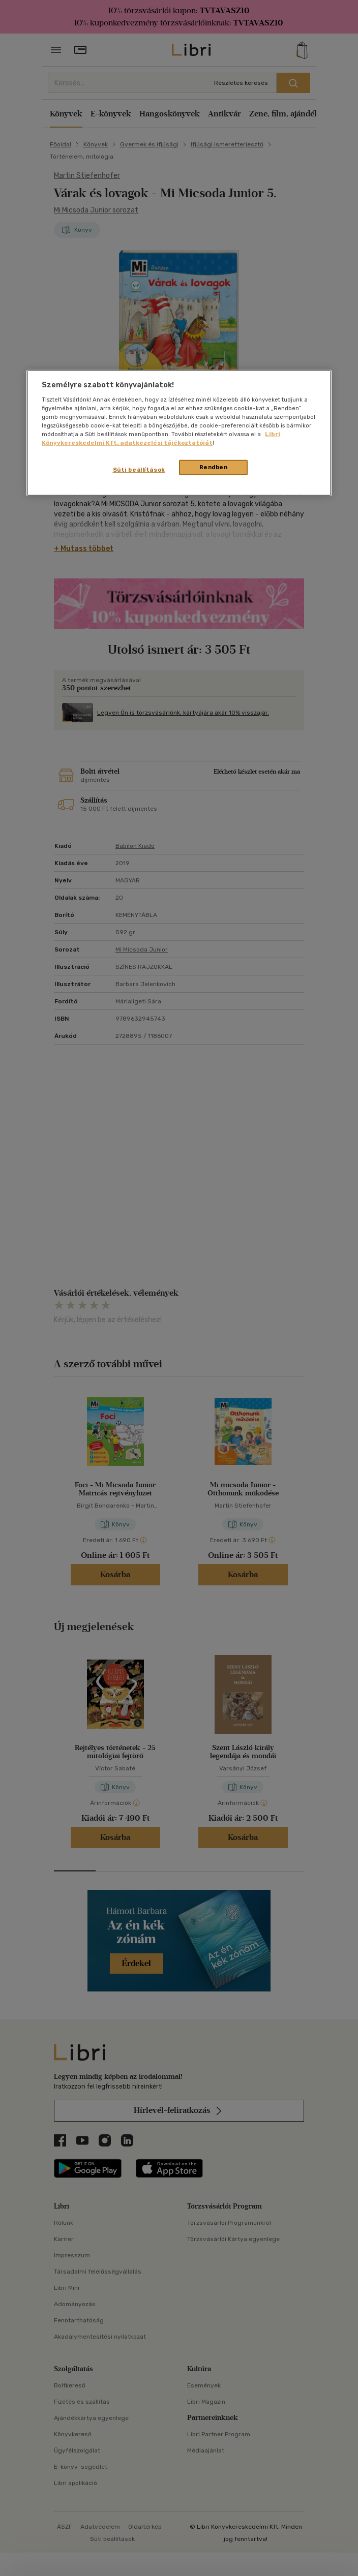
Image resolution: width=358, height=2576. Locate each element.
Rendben (213, 467)
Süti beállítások (139, 469)
